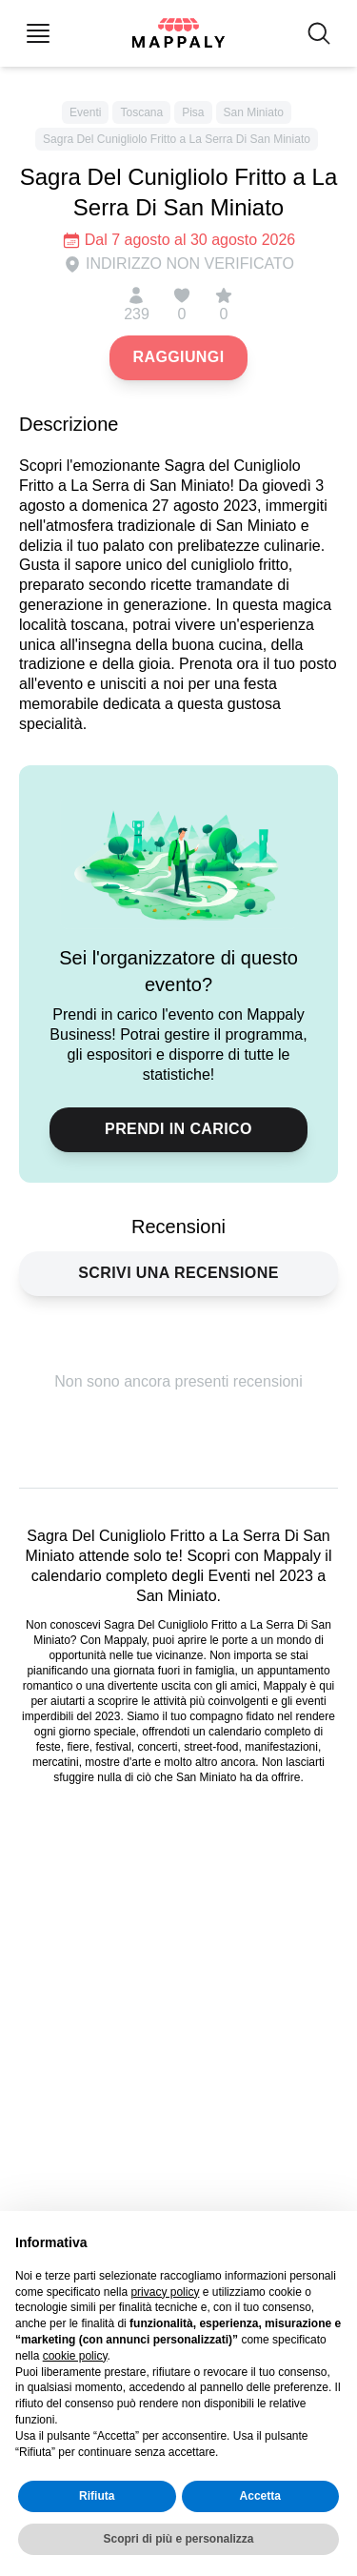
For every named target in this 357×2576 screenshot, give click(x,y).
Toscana (141, 112)
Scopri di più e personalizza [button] (178, 2539)
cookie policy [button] (75, 2356)
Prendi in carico (178, 1129)
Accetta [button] (260, 2497)
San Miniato (254, 112)
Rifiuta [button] (96, 2497)
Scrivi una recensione (178, 1273)
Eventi (85, 112)
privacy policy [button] (164, 2292)
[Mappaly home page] (178, 33)
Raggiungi (178, 357)
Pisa (193, 112)
